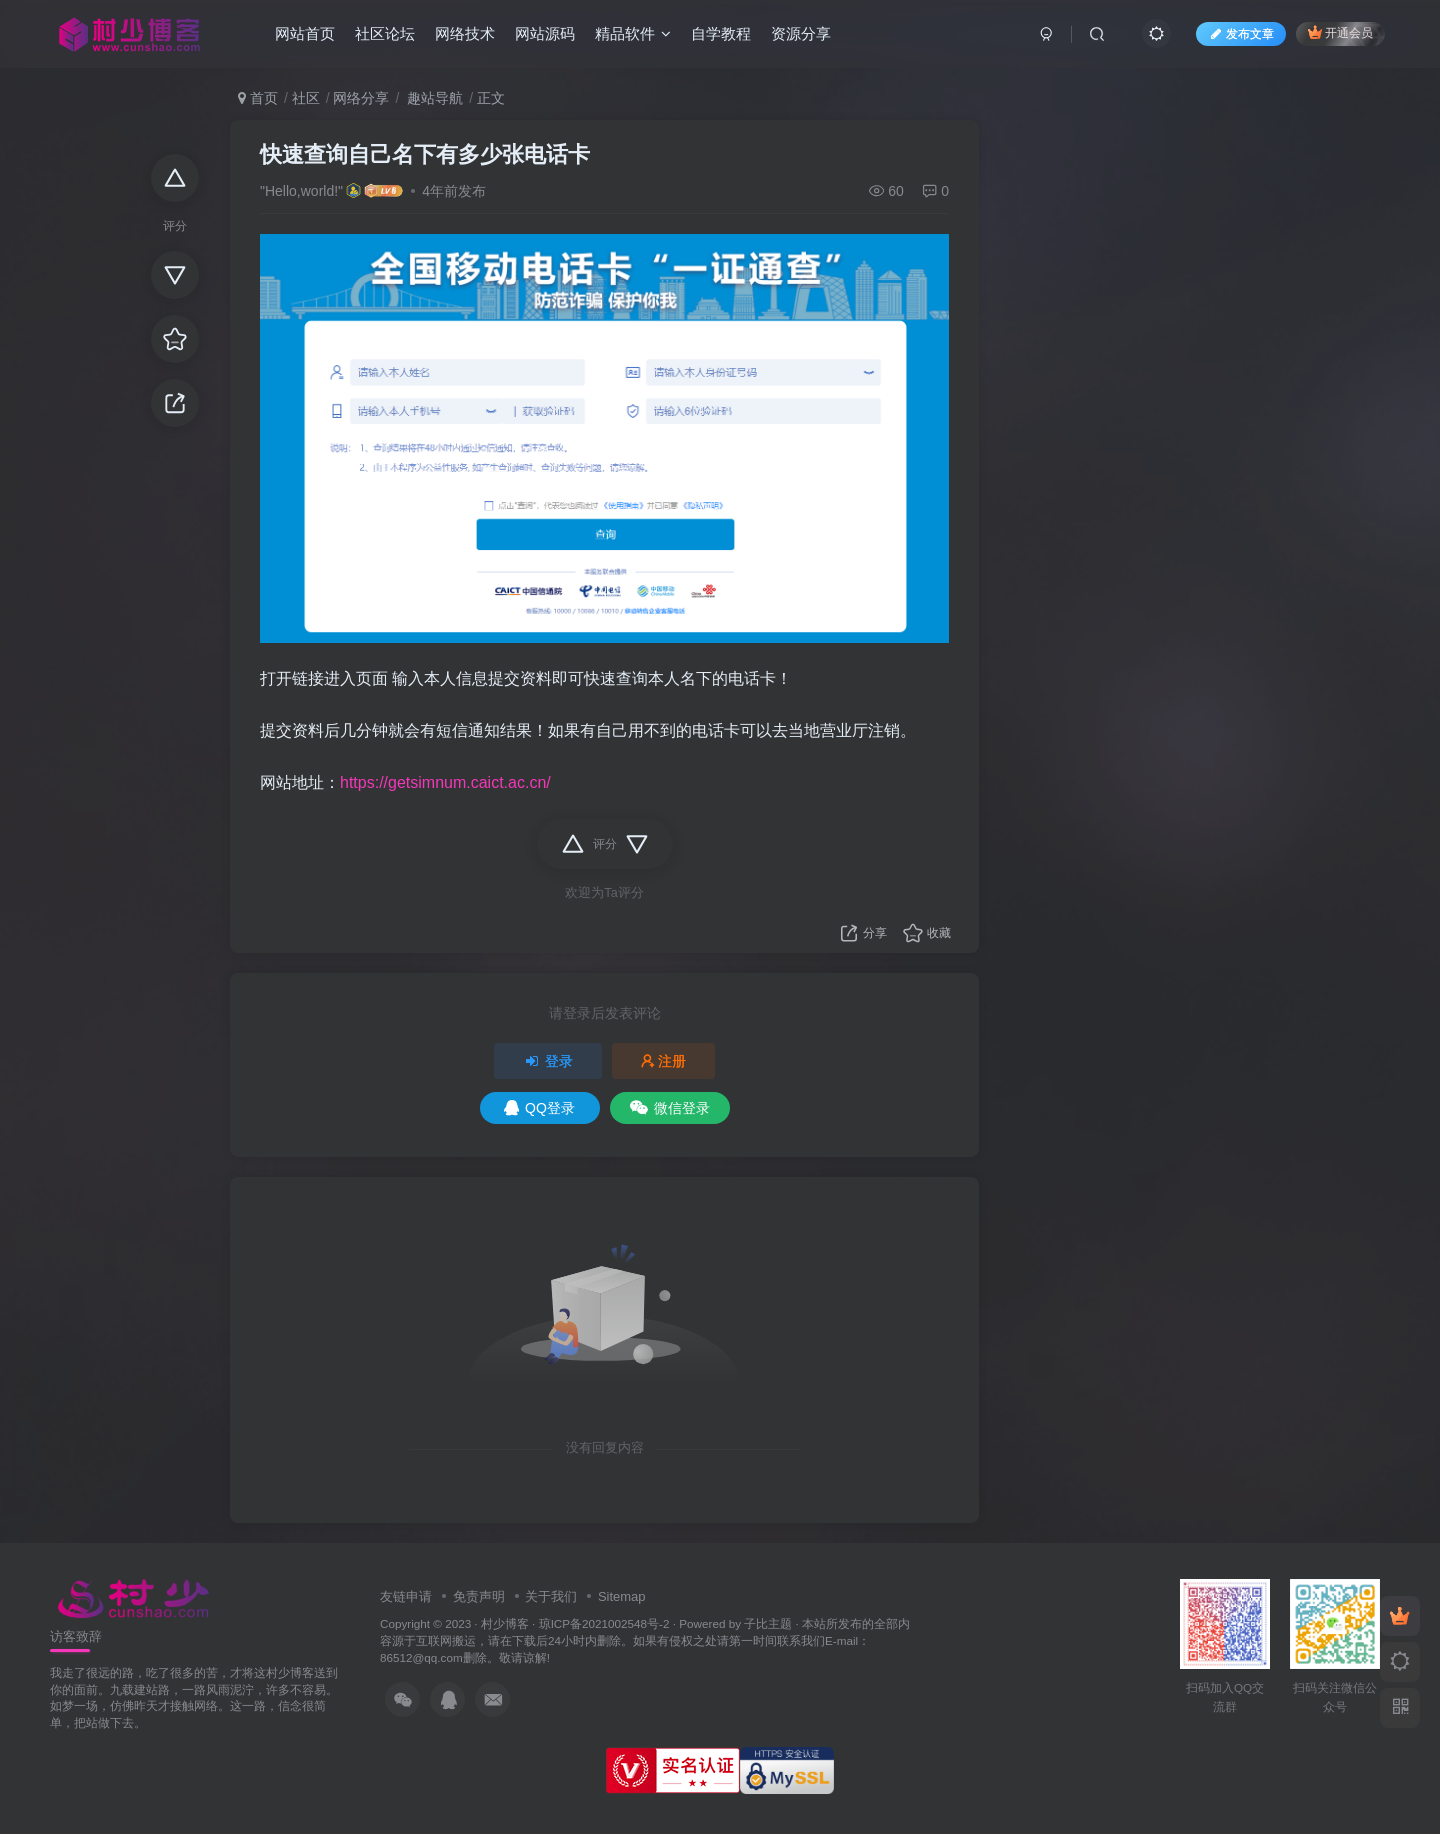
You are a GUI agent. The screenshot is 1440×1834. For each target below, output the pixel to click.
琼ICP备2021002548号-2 (604, 1623)
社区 (306, 98)
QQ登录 (539, 1108)
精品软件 (633, 33)
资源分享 (801, 33)
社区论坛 (385, 33)
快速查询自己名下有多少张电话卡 (425, 154)
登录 (548, 1061)
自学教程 (721, 33)
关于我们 (551, 1596)
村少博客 (505, 1623)
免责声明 (479, 1596)
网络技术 (465, 33)
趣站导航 (433, 98)
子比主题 (768, 1623)
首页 (258, 98)
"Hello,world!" (301, 191)
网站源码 (545, 33)
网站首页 (305, 33)
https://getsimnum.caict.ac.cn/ (445, 782)
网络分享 (361, 98)
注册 (664, 1061)
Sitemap (622, 1596)
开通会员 (1340, 32)
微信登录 (670, 1108)
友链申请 (406, 1596)
